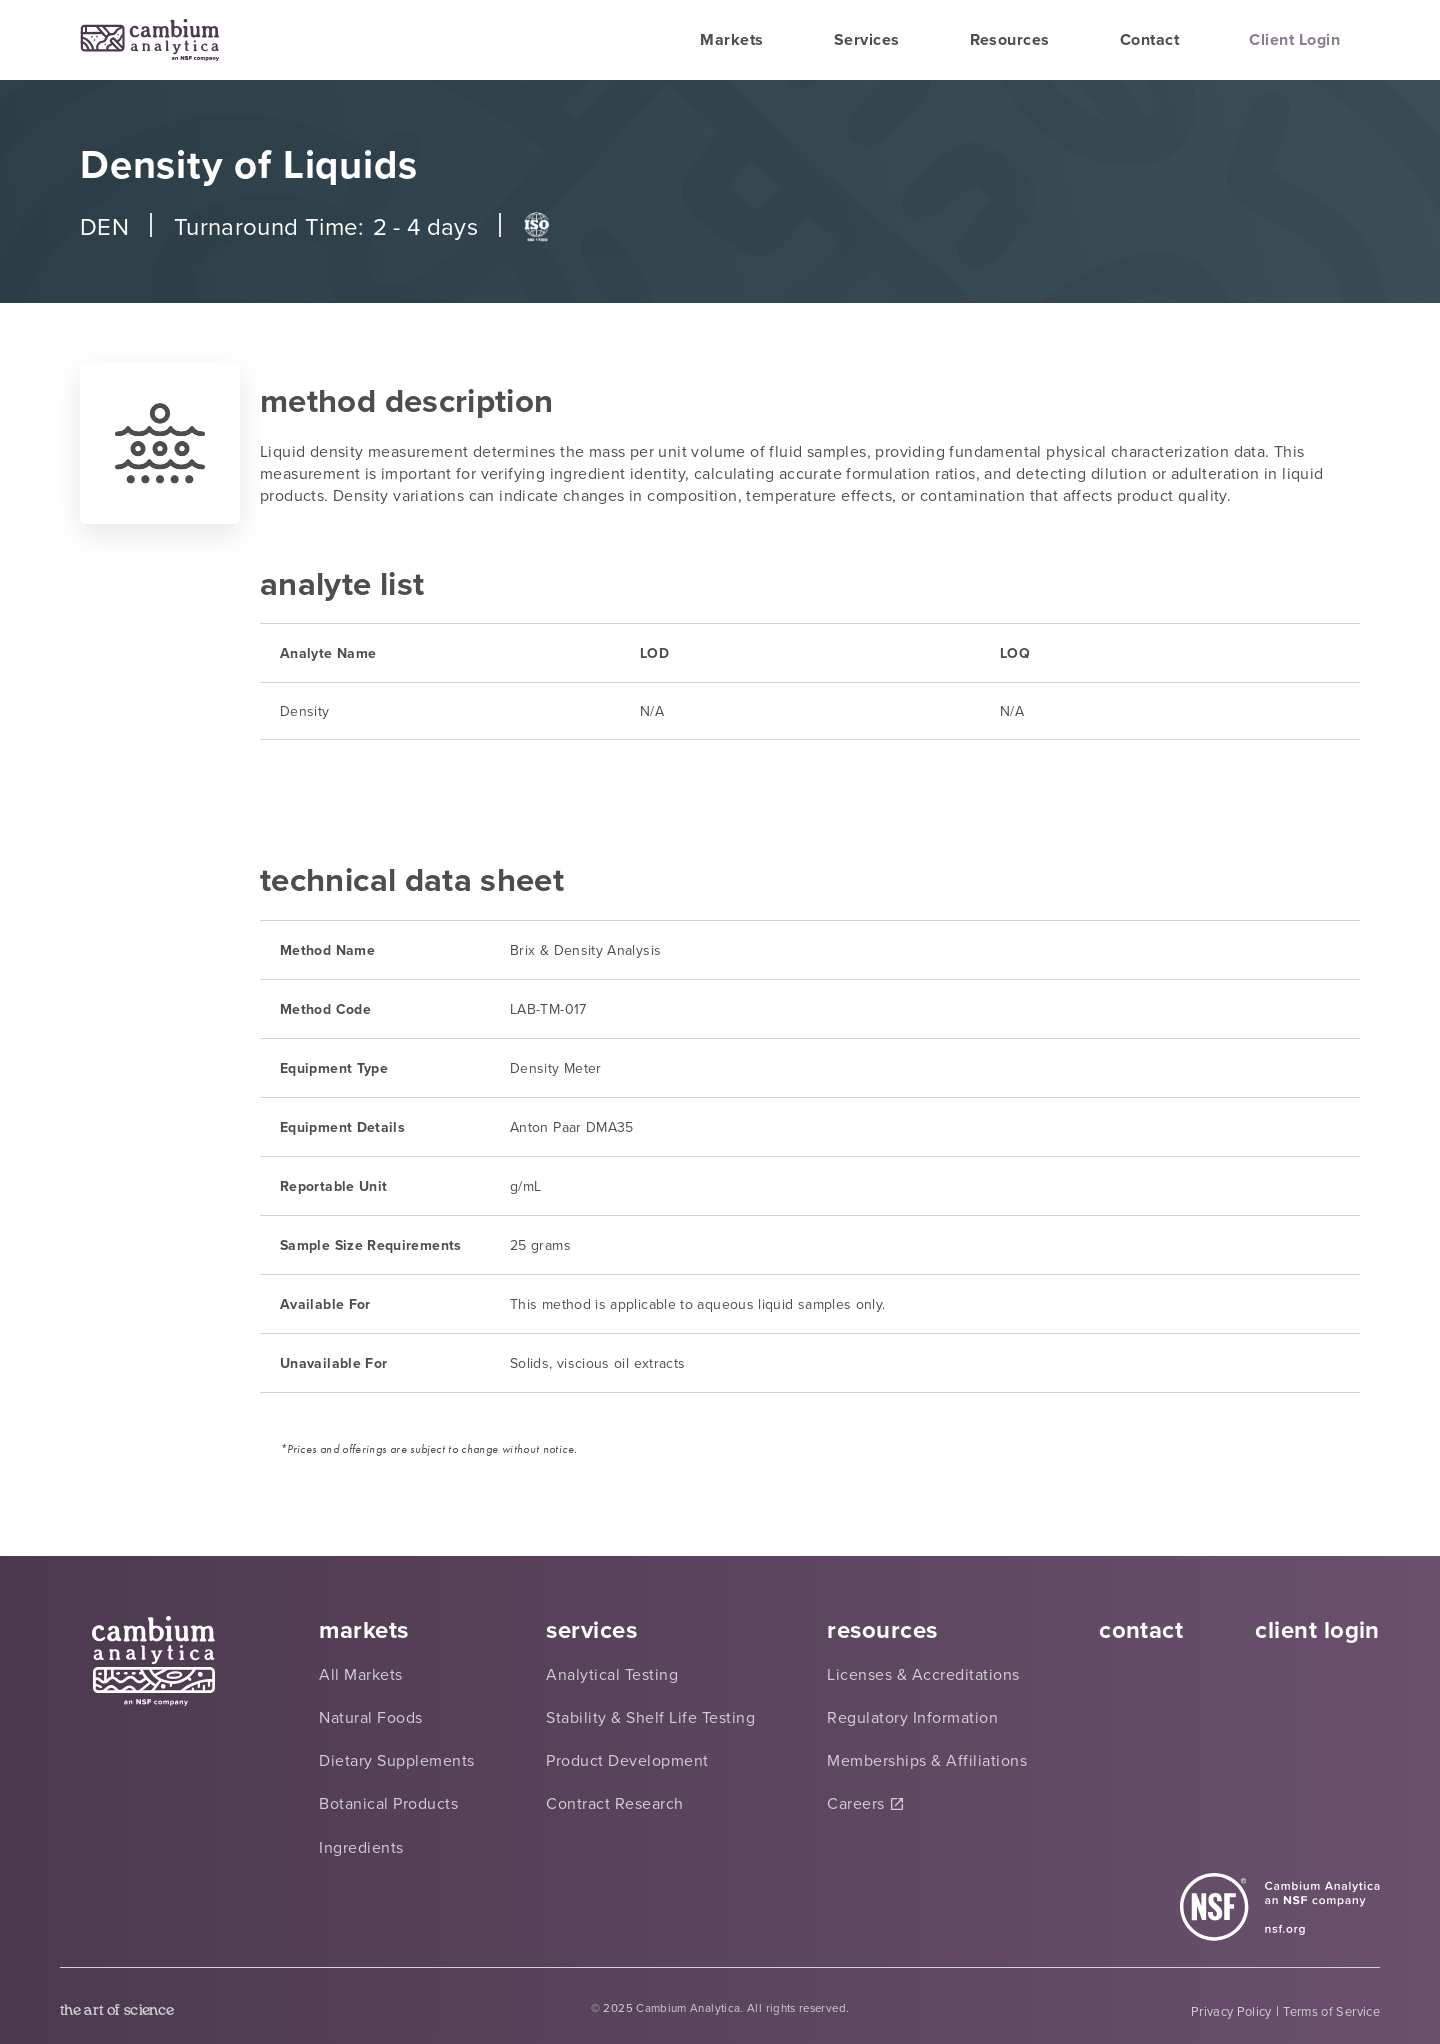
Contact (1149, 39)
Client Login (1294, 39)
